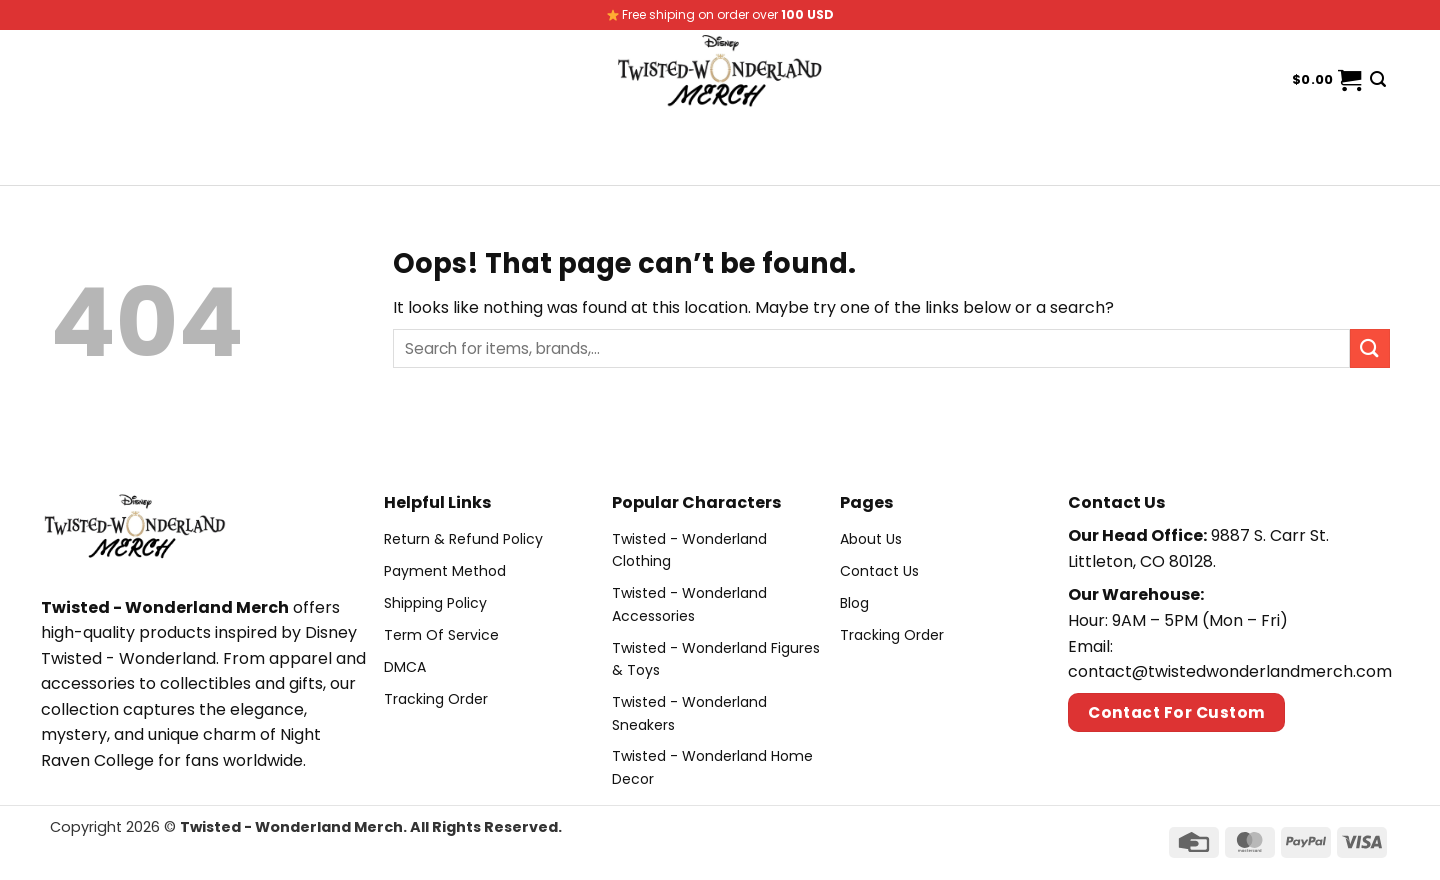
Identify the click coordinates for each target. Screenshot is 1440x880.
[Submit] (1370, 348)
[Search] (1378, 79)
